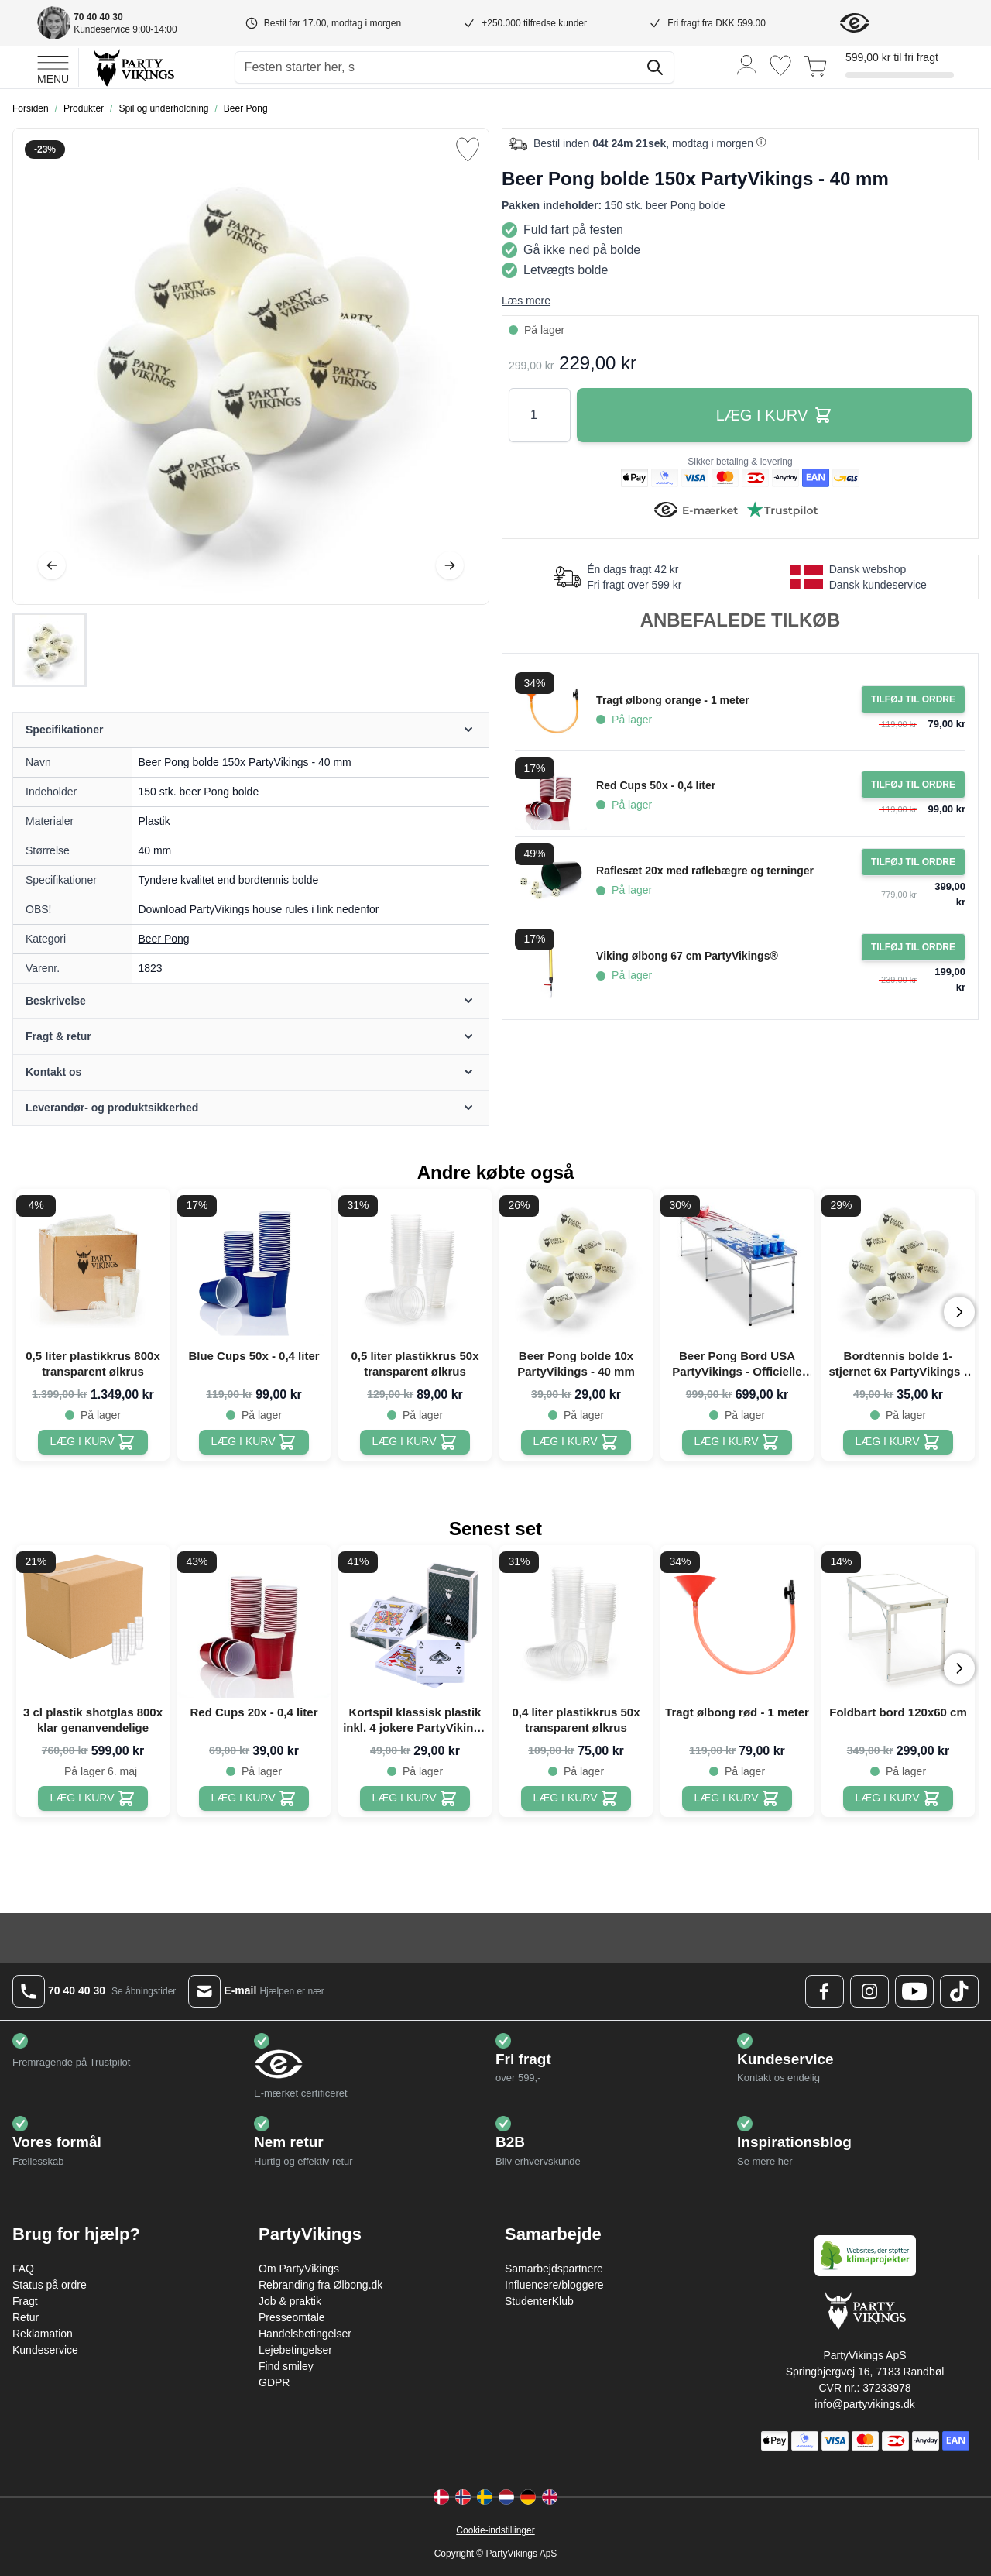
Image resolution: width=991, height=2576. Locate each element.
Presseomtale (292, 2317)
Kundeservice (45, 2350)
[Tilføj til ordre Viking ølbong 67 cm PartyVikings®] (913, 947)
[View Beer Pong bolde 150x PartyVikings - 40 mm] (49, 650)
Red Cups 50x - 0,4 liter (655, 785)
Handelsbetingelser (305, 2333)
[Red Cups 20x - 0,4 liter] (254, 1798)
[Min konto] (747, 64)
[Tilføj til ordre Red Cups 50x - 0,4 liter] (913, 785)
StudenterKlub (539, 2301)
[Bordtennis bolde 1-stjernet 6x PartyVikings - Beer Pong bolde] (898, 1442)
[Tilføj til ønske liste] (467, 149)
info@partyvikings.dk (864, 2404)
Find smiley (286, 2366)
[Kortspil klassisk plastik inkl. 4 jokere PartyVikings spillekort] (415, 1798)
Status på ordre (49, 2285)
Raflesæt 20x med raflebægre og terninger (705, 870)
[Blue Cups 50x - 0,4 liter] (254, 1442)
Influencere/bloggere (554, 2285)
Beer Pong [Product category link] (164, 939)
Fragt (25, 2301)
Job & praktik (290, 2301)
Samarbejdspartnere (554, 2268)
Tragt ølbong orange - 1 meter (672, 700)
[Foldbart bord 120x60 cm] (898, 1798)
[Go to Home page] (132, 67)
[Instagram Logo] (869, 1991)
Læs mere (526, 300)
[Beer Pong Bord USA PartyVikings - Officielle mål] (737, 1442)
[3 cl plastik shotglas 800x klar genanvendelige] (93, 1798)
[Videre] (450, 565)
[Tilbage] (52, 565)
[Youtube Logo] (914, 1991)
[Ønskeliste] (780, 65)
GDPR (274, 2382)
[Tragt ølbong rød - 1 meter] (737, 1798)
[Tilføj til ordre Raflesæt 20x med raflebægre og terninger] (913, 862)
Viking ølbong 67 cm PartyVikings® (687, 956)
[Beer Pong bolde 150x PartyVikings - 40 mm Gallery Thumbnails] (49, 650)
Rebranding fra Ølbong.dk (320, 2285)
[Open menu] (53, 67)
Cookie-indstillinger (495, 2530)
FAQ (23, 2268)
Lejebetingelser (295, 2350)
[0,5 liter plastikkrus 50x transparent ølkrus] (415, 1442)
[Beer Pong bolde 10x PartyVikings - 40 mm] (576, 1442)
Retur (25, 2317)
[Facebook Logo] (824, 1991)
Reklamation (42, 2333)
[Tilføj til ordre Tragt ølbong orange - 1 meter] (913, 699)
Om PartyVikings (299, 2268)
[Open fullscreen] (251, 366)
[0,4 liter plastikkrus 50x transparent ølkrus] (576, 1798)
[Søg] (655, 67)
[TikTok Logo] (959, 1991)
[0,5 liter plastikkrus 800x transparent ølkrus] (93, 1442)
